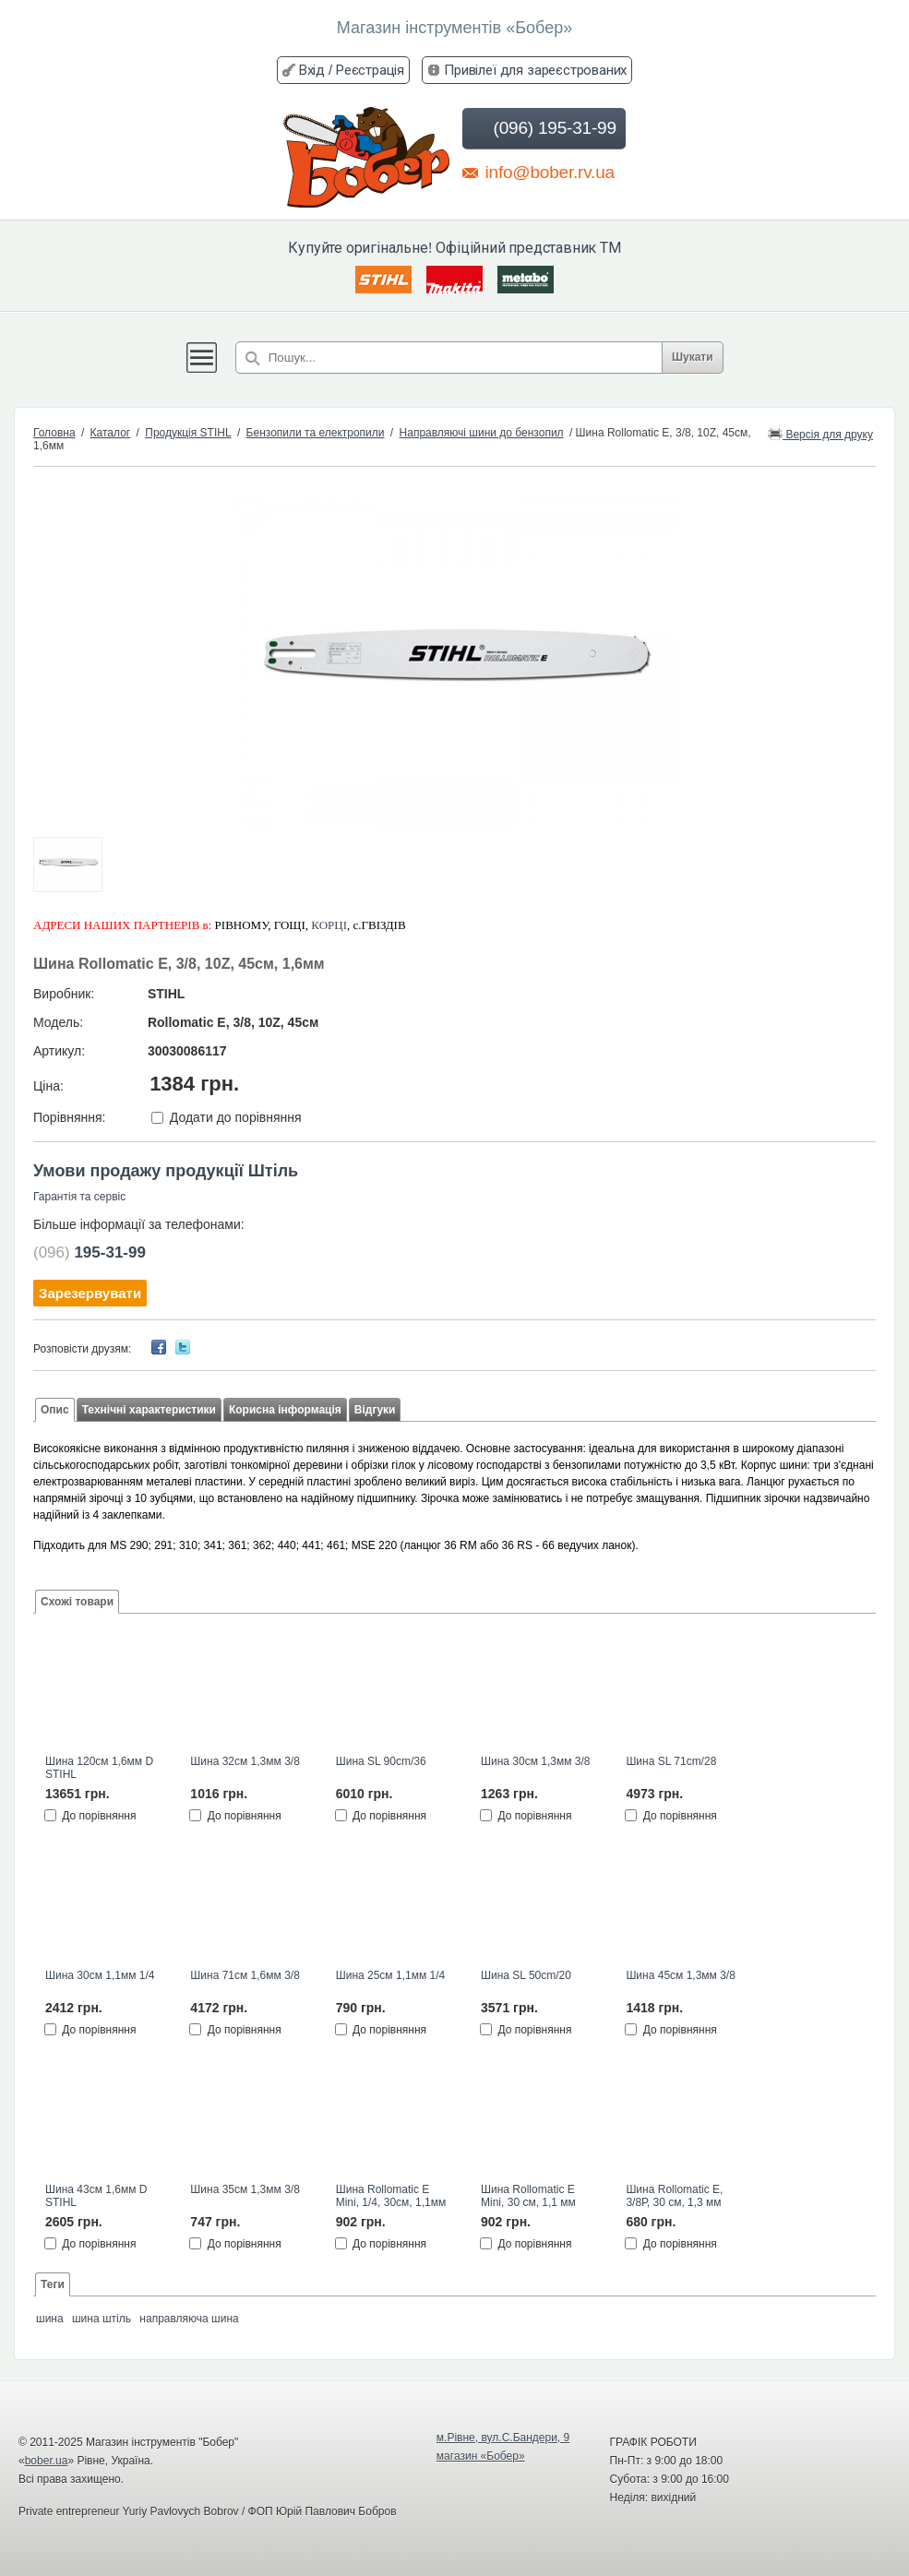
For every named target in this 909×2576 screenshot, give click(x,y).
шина (50, 2318)
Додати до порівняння (236, 1117)
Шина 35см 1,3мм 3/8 (244, 2189)
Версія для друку (820, 433)
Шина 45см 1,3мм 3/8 (680, 1975)
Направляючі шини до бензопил (482, 432)
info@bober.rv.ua (538, 171)
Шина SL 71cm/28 (671, 1761)
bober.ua (46, 2460)
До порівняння (99, 1814)
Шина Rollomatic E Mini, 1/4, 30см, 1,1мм (391, 2196)
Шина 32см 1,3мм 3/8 (244, 1761)
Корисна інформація (285, 1409)
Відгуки (375, 1409)
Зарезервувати (90, 1293)
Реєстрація (370, 70)
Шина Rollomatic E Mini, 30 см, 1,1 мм (528, 2196)
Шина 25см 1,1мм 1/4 (390, 1975)
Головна (54, 432)
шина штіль (101, 2318)
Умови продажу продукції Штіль (165, 1171)
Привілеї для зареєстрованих (535, 70)
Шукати (704, 357)
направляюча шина (188, 2318)
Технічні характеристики (149, 1409)
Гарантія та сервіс (79, 1196)
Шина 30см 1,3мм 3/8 (535, 1761)
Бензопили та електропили (315, 432)
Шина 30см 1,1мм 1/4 (99, 1975)
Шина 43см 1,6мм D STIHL (96, 2196)
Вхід (312, 70)
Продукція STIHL (188, 432)
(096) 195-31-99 (542, 128)
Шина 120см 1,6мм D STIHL (99, 1768)
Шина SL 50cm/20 (526, 1975)
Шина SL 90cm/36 (381, 1761)
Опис (55, 1409)
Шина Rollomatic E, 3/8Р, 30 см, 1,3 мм (674, 2196)
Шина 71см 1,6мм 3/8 (244, 1975)
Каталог (110, 432)
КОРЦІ (329, 925)
